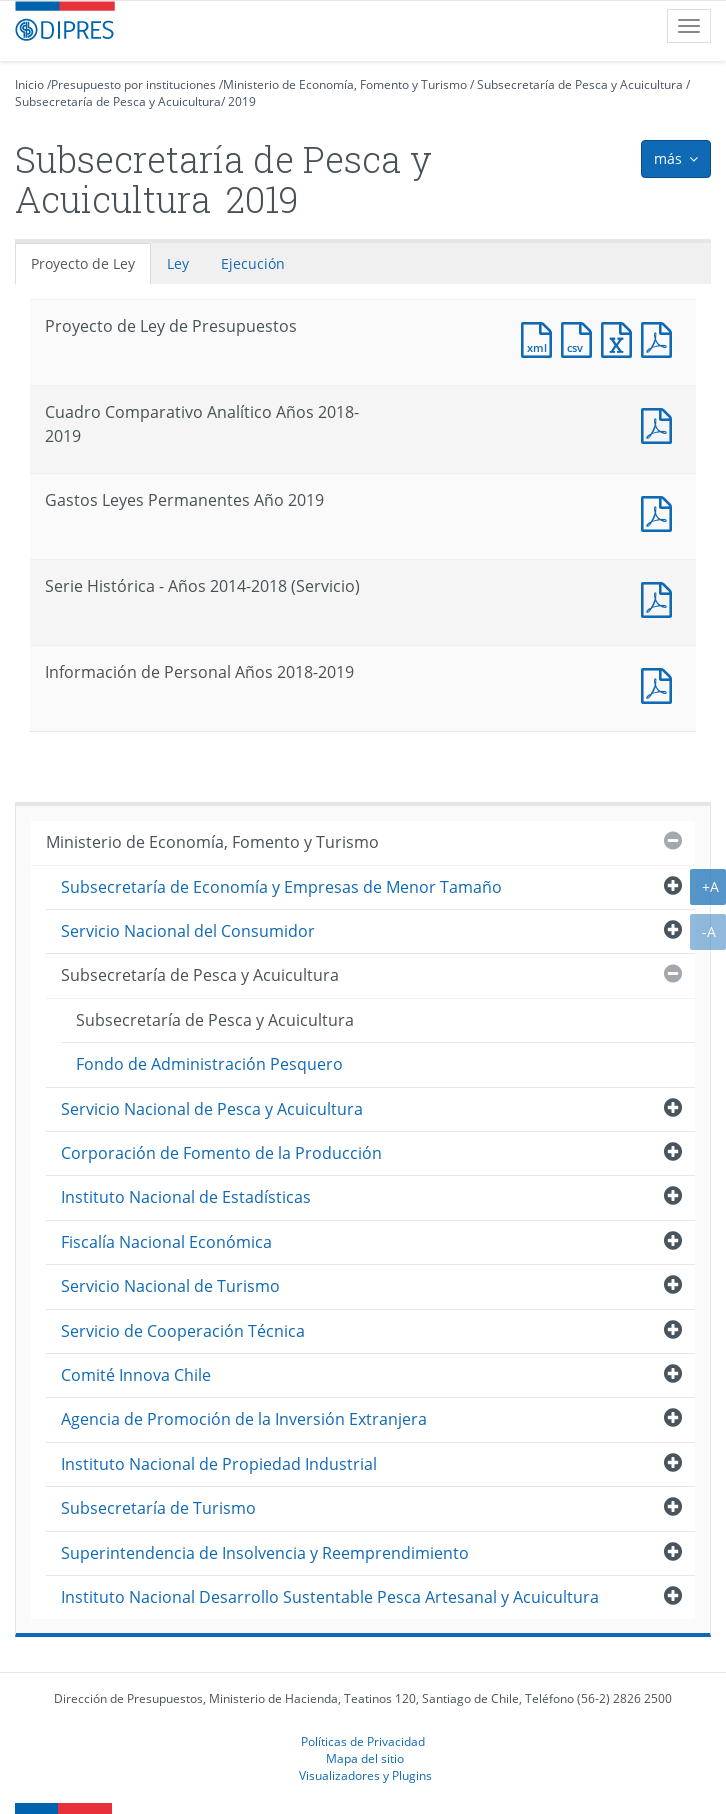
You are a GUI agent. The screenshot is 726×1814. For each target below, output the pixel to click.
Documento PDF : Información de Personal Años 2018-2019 (661, 683)
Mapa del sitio (365, 1758)
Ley (178, 263)
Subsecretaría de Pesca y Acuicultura (580, 84)
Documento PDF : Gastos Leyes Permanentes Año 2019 (661, 511)
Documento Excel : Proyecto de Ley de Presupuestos (621, 337)
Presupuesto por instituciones (133, 84)
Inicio (29, 84)
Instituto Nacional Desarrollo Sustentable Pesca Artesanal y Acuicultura (330, 1597)
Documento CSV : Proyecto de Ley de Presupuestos (581, 337)
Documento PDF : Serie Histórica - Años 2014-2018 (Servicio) (661, 597)
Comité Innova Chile (136, 1375)
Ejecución (253, 263)
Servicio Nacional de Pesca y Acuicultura (212, 1109)
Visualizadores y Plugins (365, 1775)
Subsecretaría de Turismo (158, 1508)
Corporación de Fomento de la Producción (221, 1153)
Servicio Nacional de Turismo (170, 1286)
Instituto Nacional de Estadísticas (186, 1197)
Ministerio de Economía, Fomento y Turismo (345, 84)
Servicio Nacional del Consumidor (188, 931)
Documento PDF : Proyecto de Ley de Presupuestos (661, 337)
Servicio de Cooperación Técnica (183, 1331)
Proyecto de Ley (83, 263)
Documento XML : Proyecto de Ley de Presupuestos (541, 337)
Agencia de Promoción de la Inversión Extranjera (244, 1419)
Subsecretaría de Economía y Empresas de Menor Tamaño (281, 887)
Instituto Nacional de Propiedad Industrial (219, 1464)
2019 (242, 101)
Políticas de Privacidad (363, 1741)
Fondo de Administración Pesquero (209, 1064)
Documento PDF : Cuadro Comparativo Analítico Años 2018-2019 (661, 423)
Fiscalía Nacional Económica (166, 1242)
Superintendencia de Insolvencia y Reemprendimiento (265, 1553)
